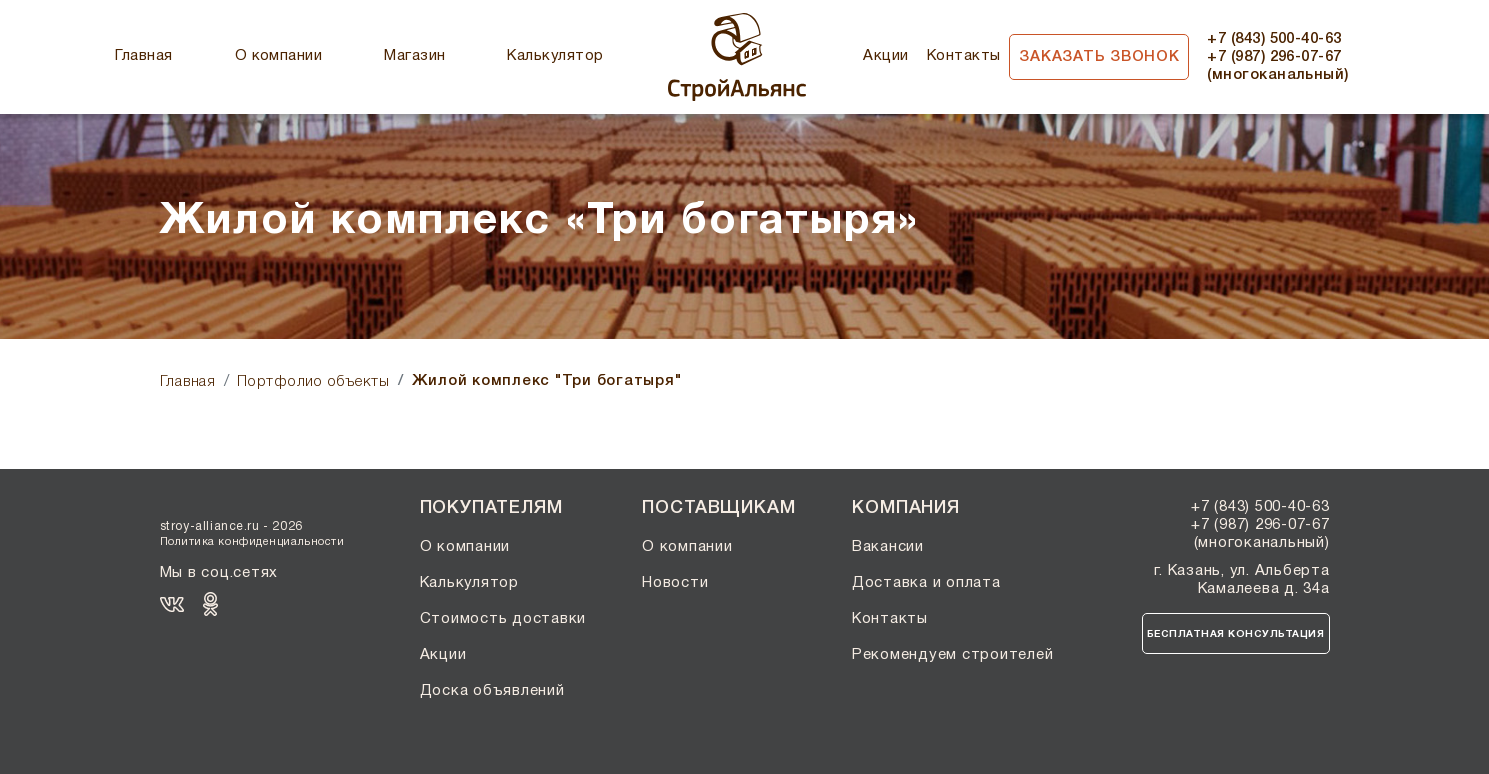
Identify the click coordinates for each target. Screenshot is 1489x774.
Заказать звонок (1099, 57)
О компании (279, 56)
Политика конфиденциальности (252, 542)
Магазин (414, 56)
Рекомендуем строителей (953, 655)
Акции (885, 56)
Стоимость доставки (503, 619)
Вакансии (888, 547)
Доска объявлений (492, 691)
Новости (675, 583)
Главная (143, 56)
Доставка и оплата (926, 583)
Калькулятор (555, 56)
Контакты (964, 56)
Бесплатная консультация (1236, 634)
